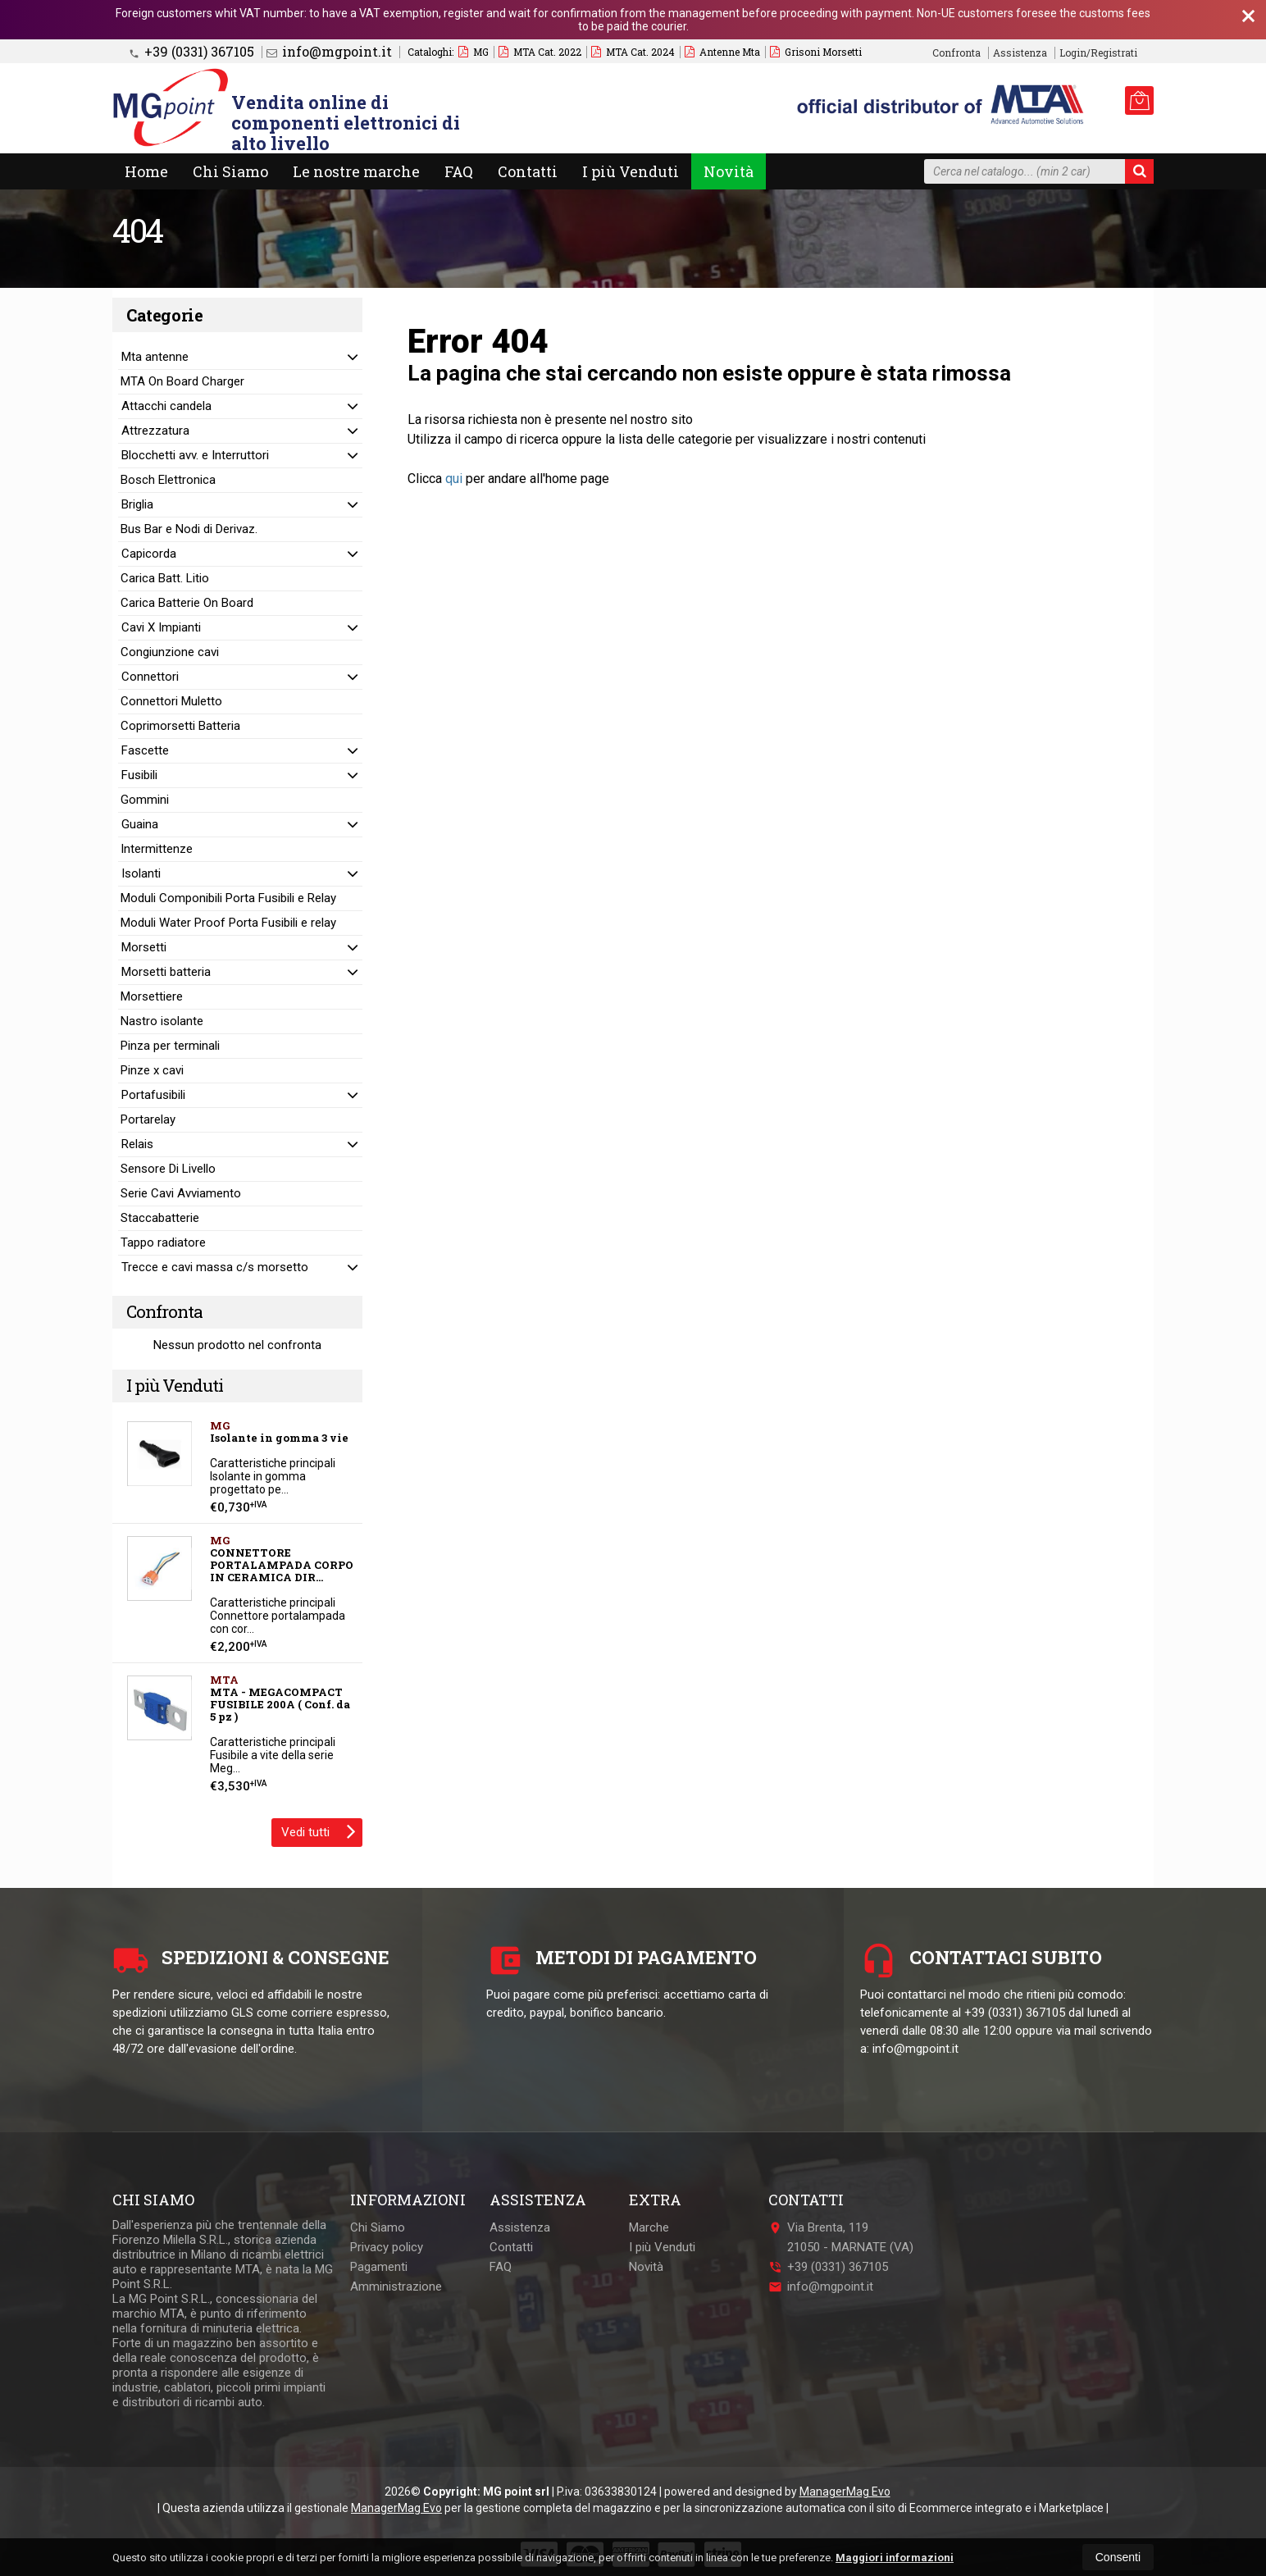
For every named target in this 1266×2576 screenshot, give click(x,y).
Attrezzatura (155, 430)
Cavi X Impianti (161, 627)
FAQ (458, 171)
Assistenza (1020, 53)
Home (146, 171)
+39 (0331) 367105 (191, 51)
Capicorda (148, 553)
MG (473, 51)
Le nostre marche (356, 171)
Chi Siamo (230, 171)
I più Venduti (630, 171)
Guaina (139, 824)
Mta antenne (155, 356)
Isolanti (141, 873)
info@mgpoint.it (329, 51)
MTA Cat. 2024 (633, 51)
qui (453, 478)
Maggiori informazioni (895, 2557)
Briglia (137, 504)
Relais (137, 1144)
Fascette (145, 750)
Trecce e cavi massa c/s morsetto (214, 1267)
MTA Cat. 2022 (540, 51)
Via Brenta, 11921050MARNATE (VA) (840, 2237)
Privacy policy (386, 2247)
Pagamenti (379, 2266)
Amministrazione (396, 2286)
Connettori (150, 676)
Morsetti (143, 947)
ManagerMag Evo (844, 2491)
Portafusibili (153, 1094)
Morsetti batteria (166, 971)
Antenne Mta (722, 51)
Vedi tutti (318, 1830)
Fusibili (139, 775)
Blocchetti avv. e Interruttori (195, 455)
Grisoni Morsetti (816, 51)
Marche (649, 2227)
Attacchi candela (166, 406)
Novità (729, 171)
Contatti (528, 171)
